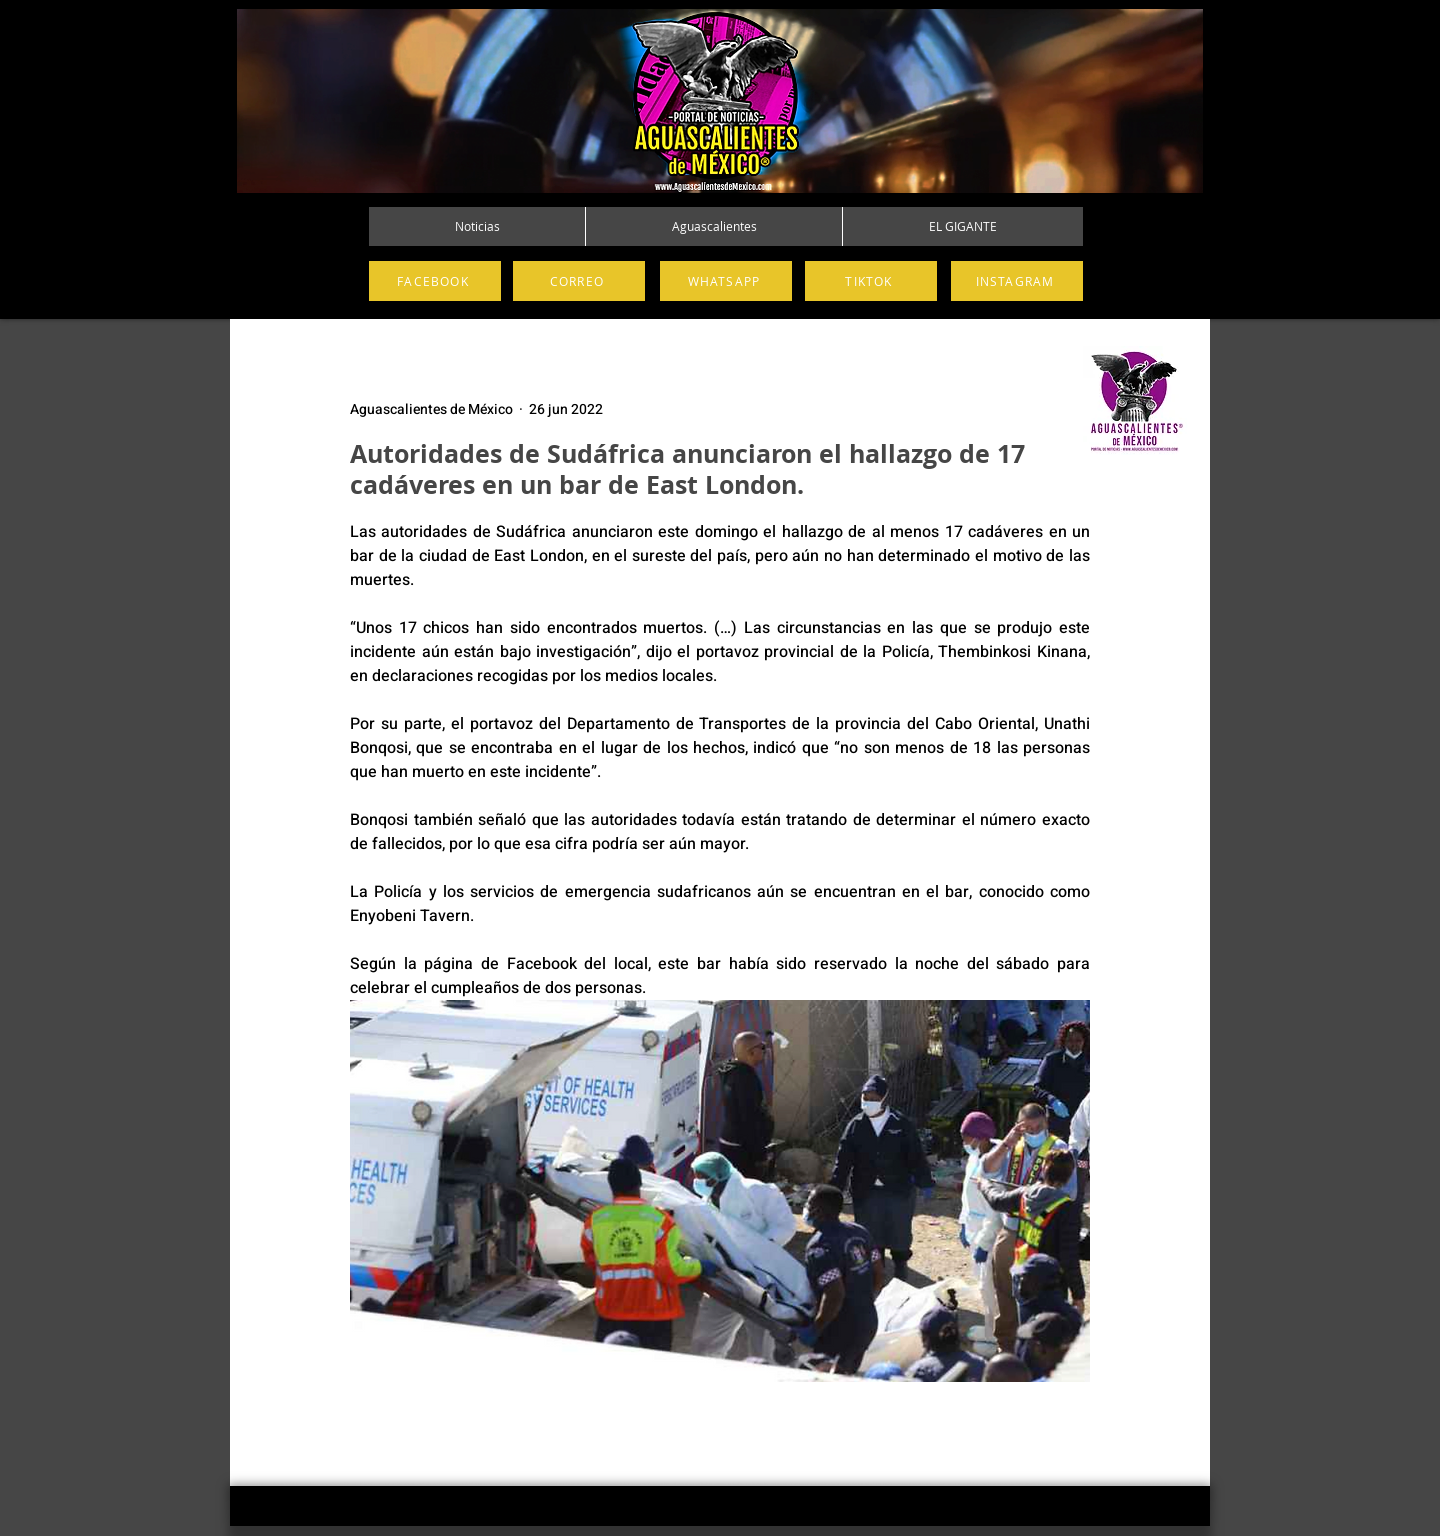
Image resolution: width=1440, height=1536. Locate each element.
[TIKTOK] (871, 281)
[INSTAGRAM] (1017, 281)
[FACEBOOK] (435, 281)
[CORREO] (579, 281)
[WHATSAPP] (726, 281)
